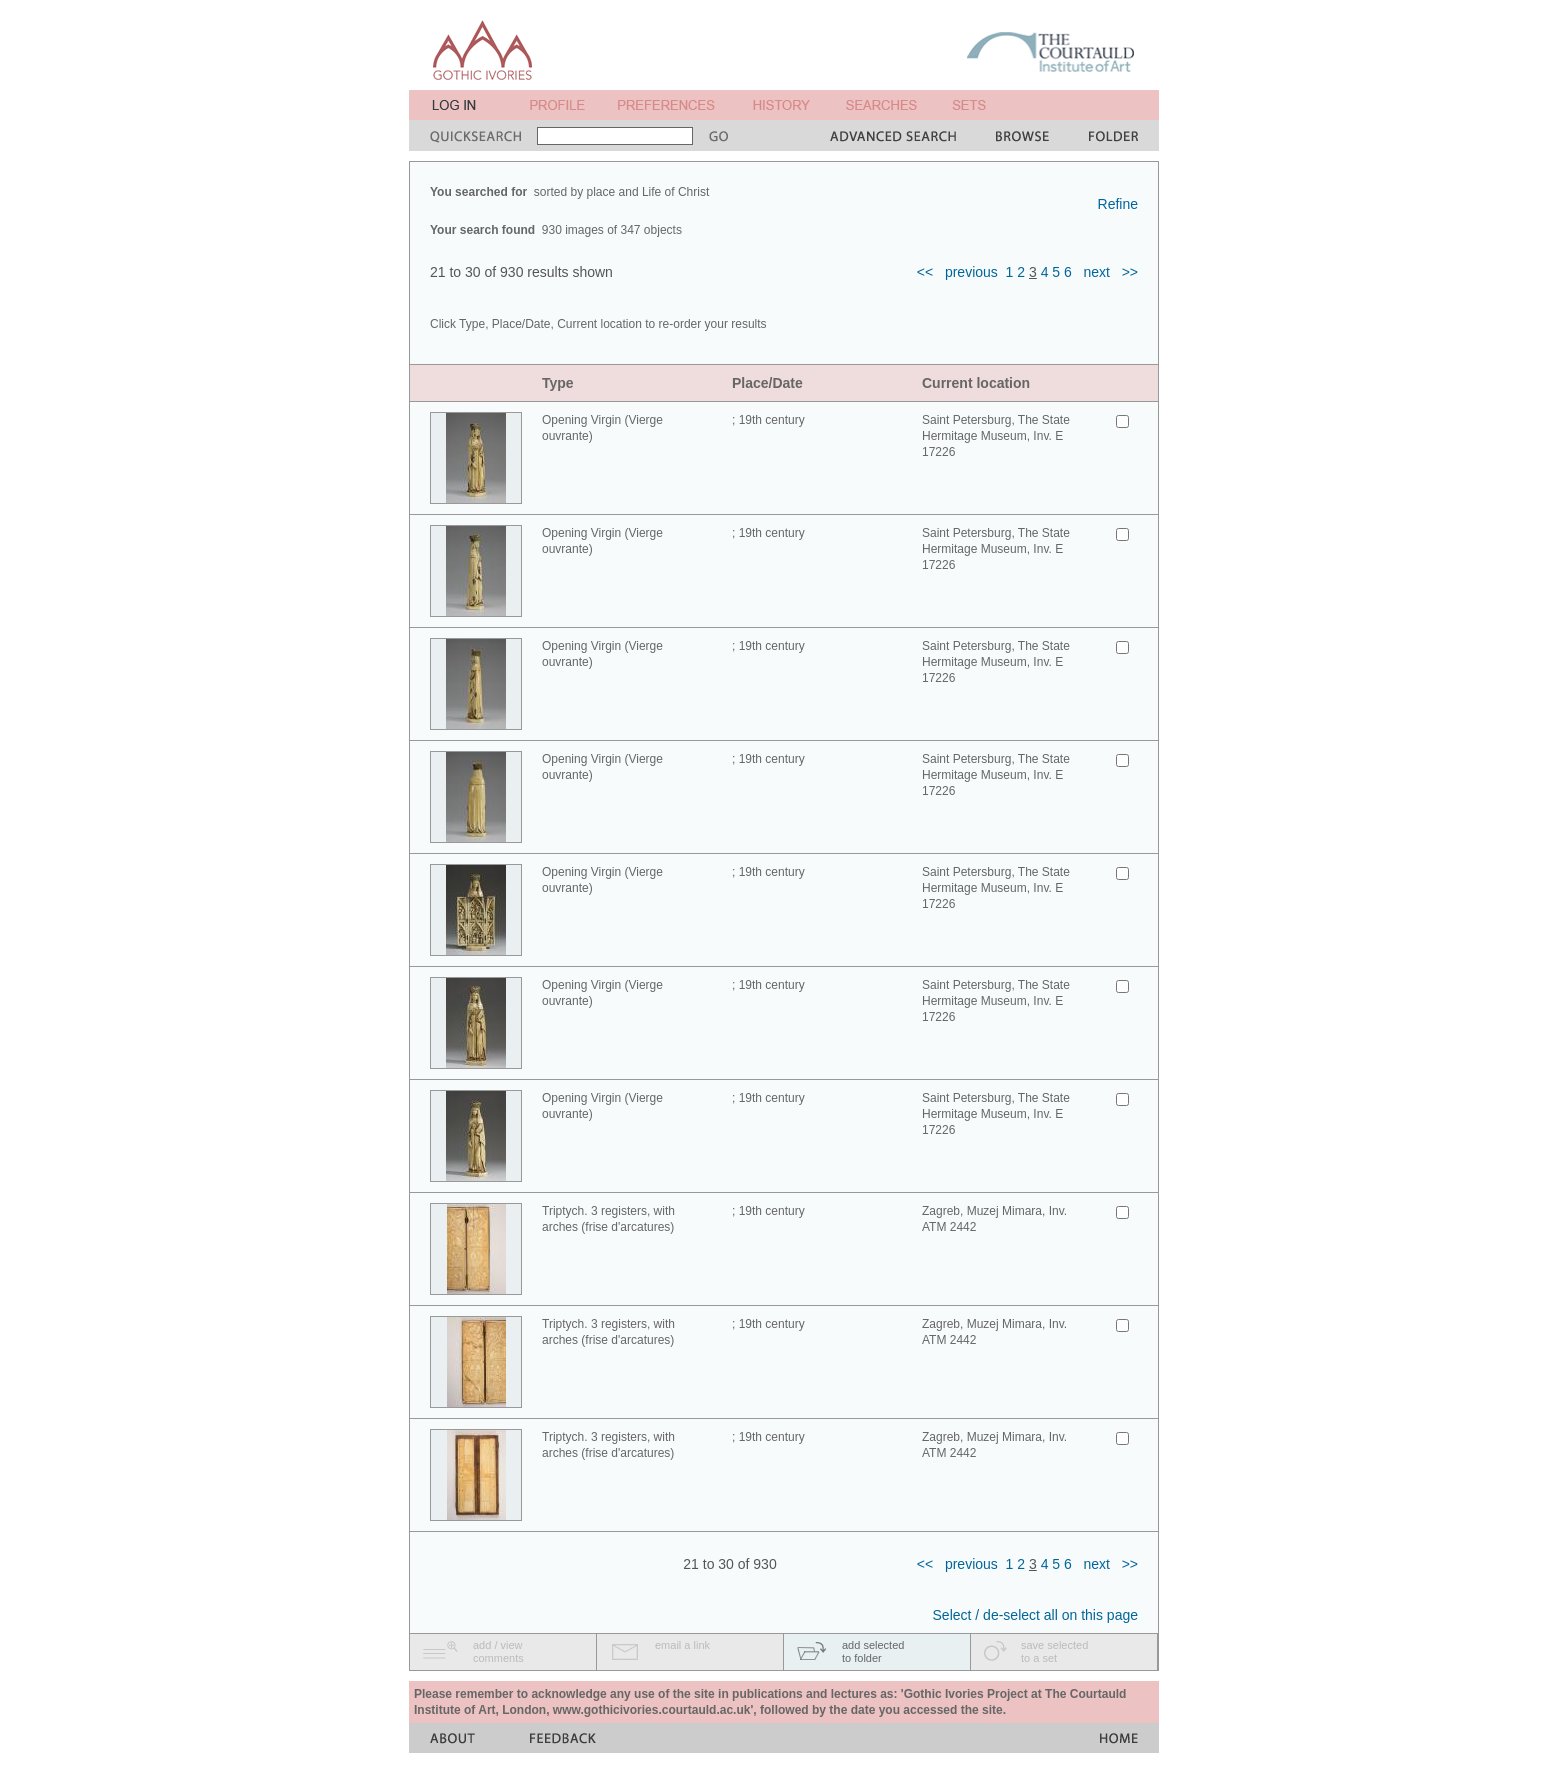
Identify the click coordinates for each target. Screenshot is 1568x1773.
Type (558, 383)
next (1097, 272)
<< (925, 272)
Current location (976, 383)
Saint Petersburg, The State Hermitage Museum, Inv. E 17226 (996, 436)
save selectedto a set (1054, 1651)
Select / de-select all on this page (1035, 1615)
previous (971, 272)
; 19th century (768, 420)
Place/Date (767, 383)
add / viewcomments (498, 1651)
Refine (1118, 204)
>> (1130, 272)
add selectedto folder (873, 1651)
